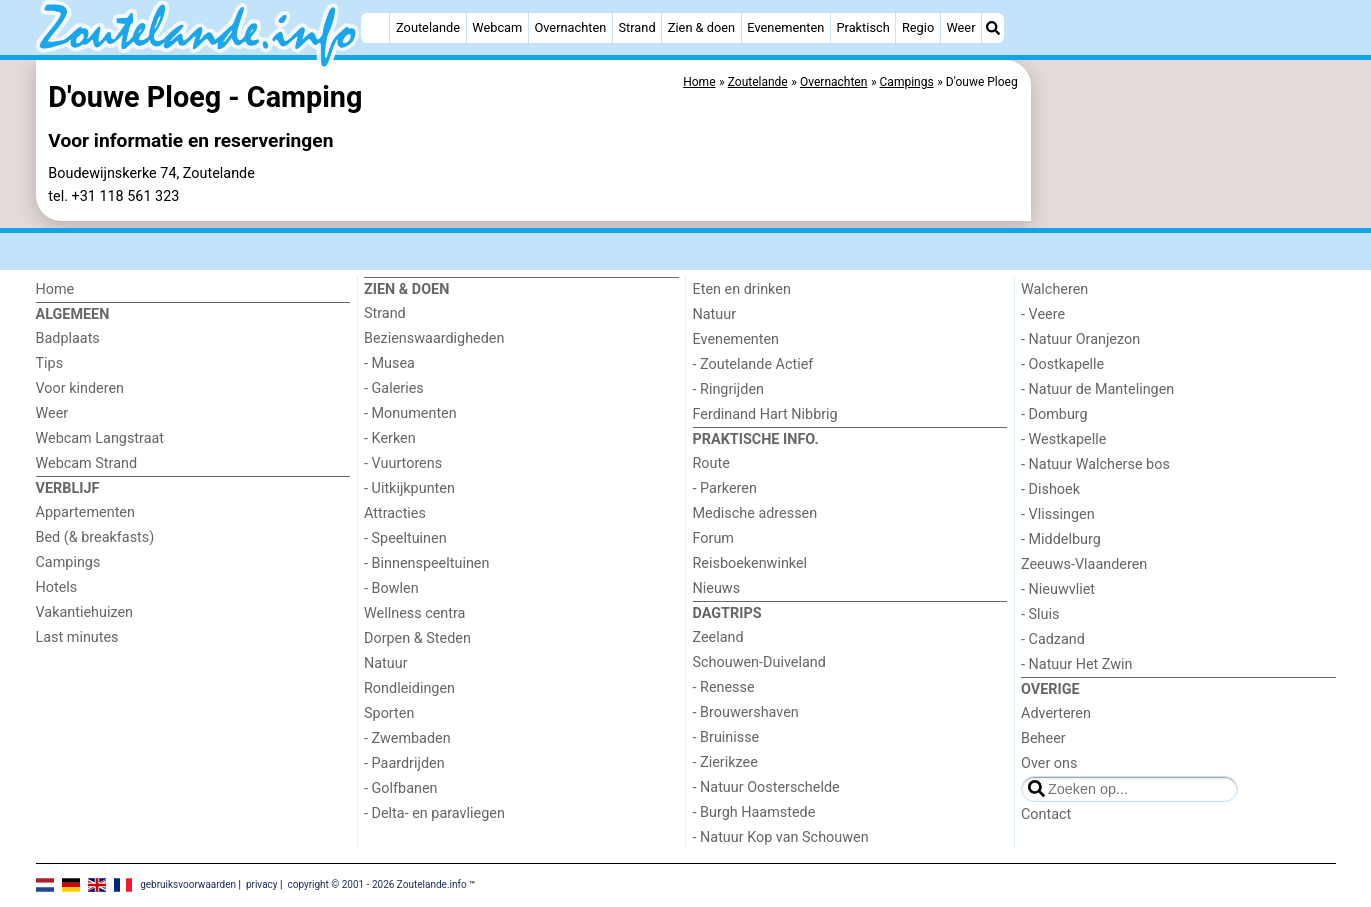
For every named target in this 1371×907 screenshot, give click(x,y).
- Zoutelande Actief (753, 364)
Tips (50, 363)
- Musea (389, 363)
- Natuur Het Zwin (1077, 664)
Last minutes (77, 637)
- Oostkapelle (1062, 364)
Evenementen (785, 27)
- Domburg (1054, 414)
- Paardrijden (404, 763)
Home (55, 289)
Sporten (389, 713)
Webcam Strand (87, 463)
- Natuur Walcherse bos (1095, 464)
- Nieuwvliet (1058, 589)
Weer (960, 27)
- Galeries (394, 388)
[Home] (375, 28)
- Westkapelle (1063, 439)
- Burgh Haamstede (754, 812)
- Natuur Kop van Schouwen (781, 837)
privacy (262, 884)
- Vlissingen (1058, 514)
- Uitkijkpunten (409, 488)
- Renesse (724, 687)
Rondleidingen (409, 688)
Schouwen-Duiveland (759, 662)
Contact (1046, 814)
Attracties (395, 513)
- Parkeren (725, 488)
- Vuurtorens (403, 463)
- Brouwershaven (746, 712)
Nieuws (717, 588)
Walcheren (1054, 289)
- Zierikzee (725, 762)
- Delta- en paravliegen (434, 813)
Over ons (1049, 763)
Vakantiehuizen (85, 612)
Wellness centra (414, 613)
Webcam (497, 27)
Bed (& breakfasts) (95, 537)
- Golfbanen (401, 788)
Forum (713, 538)
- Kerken (390, 438)
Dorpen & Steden (417, 638)
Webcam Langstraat (100, 438)
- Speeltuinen (405, 538)
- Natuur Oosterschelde (766, 787)
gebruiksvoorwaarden (188, 884)
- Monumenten (410, 413)
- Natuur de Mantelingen (1097, 389)
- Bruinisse (726, 737)
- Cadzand (1053, 639)
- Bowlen (391, 588)
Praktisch (862, 27)
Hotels (57, 587)
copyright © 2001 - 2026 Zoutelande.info (376, 884)
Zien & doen (701, 27)
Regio (918, 27)
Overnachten (570, 27)
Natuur (386, 663)
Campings (68, 562)
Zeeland (718, 637)
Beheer (1043, 738)
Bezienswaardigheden (434, 338)
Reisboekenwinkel (750, 563)
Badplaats (68, 338)
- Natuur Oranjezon (1080, 339)
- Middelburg (1061, 539)
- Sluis (1040, 614)
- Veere (1043, 314)
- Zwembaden (407, 738)
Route (711, 463)
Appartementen (85, 512)
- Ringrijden (728, 389)
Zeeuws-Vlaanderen (1084, 564)
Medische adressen (755, 513)
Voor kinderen (80, 388)
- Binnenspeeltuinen (426, 563)
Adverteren (1056, 713)
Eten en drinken (742, 289)
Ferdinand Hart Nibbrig (765, 414)
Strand (637, 27)
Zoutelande (428, 27)
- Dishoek (1050, 489)
